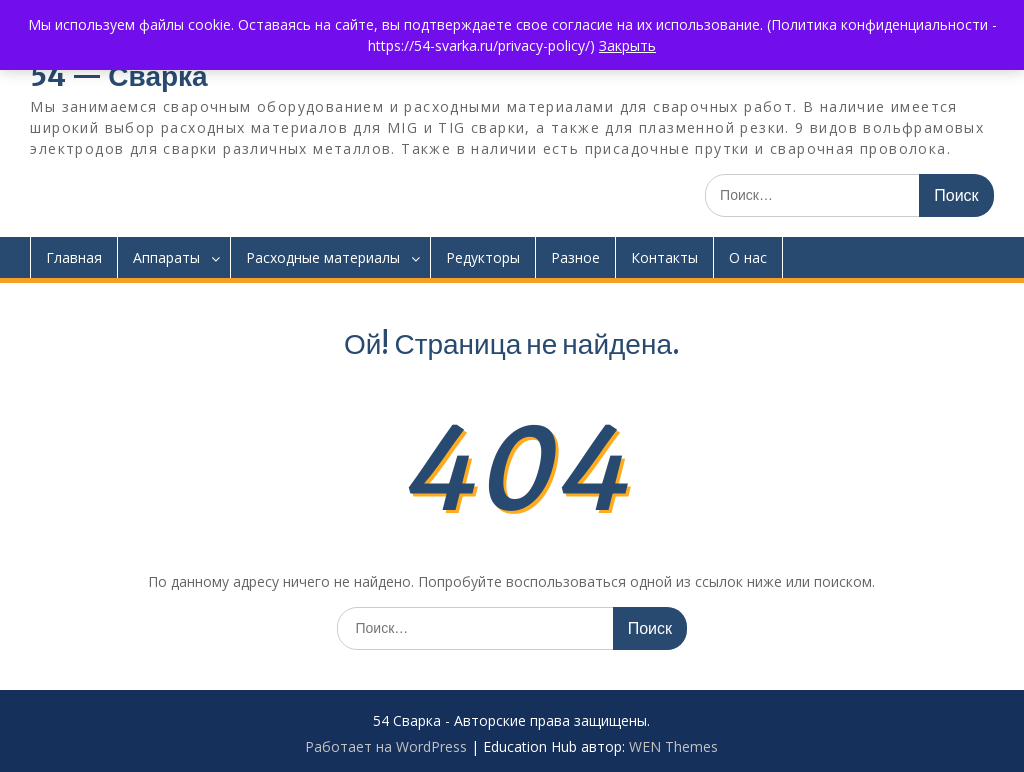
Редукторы (483, 257)
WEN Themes (673, 746)
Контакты (664, 257)
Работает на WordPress (386, 746)
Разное (575, 257)
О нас (748, 257)
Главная (74, 257)
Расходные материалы (323, 257)
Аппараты (166, 257)
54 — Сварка (118, 76)
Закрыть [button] (627, 45)
